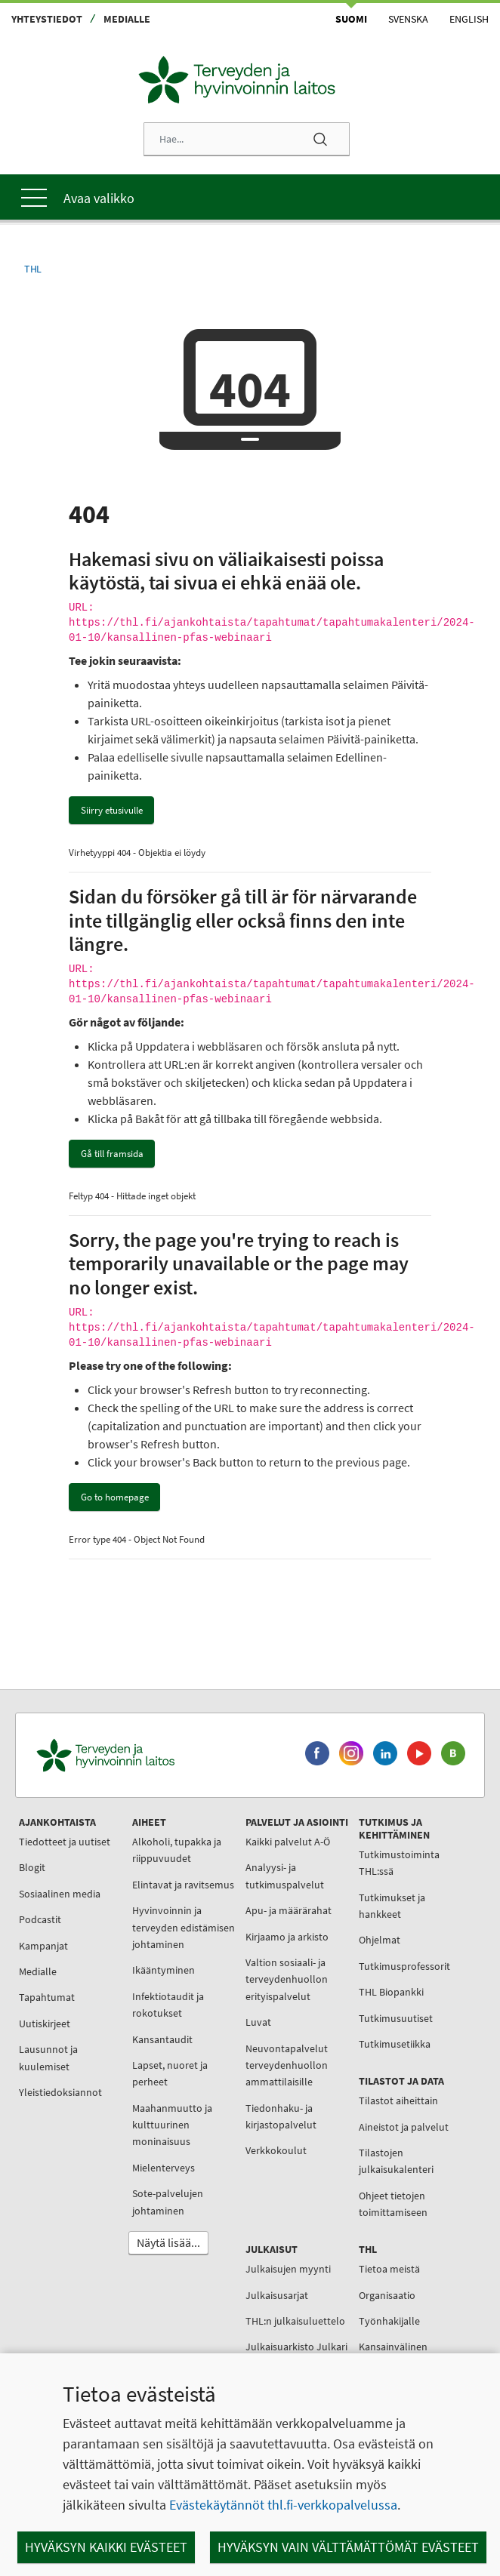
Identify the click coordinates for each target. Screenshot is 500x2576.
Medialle (126, 19)
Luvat (258, 2022)
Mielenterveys (163, 2167)
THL (33, 269)
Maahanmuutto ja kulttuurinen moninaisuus (172, 2125)
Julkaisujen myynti (288, 2269)
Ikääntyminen (163, 1970)
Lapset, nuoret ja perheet (170, 2073)
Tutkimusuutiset (396, 2018)
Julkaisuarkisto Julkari (296, 2346)
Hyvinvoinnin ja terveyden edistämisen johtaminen (183, 1927)
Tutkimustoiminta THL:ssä (399, 1863)
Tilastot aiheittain (398, 2100)
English (469, 19)
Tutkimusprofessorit (404, 1966)
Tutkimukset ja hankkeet (392, 1906)
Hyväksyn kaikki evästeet (106, 2547)
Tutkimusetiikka (395, 2044)
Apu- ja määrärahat (288, 1910)
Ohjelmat (379, 1940)
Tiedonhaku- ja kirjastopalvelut (280, 2116)
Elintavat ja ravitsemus (183, 1884)
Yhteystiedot (46, 19)
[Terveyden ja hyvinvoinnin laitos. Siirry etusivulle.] (164, 1755)
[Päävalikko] (250, 197)
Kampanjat (43, 1946)
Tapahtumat (47, 1997)
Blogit (32, 1867)
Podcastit (40, 1919)
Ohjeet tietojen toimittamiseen (393, 2204)
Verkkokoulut (276, 2150)
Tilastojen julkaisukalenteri (396, 2161)
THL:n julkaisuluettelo (295, 2321)
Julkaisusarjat (276, 2295)
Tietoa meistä (389, 2269)
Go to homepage (115, 1497)
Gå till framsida (112, 1153)
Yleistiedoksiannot (60, 2092)
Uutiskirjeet (44, 2023)
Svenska (408, 19)
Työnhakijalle (389, 2321)
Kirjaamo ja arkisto (287, 1937)
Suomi (351, 19)
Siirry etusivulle (112, 810)
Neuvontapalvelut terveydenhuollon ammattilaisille (286, 2065)
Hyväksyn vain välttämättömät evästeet (348, 2547)
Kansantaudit (162, 2039)
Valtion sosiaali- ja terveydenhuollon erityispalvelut (286, 1979)
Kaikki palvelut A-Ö (287, 1841)
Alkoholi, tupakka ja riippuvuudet (176, 1850)
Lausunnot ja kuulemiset (48, 2057)
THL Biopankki (391, 1992)
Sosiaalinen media (59, 1893)
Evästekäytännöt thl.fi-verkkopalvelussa (283, 2504)
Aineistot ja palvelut (404, 2127)
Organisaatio (387, 2295)
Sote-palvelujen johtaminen (167, 2202)
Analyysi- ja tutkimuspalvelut (284, 1875)
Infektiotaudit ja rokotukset (168, 2005)
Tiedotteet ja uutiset (64, 1841)
